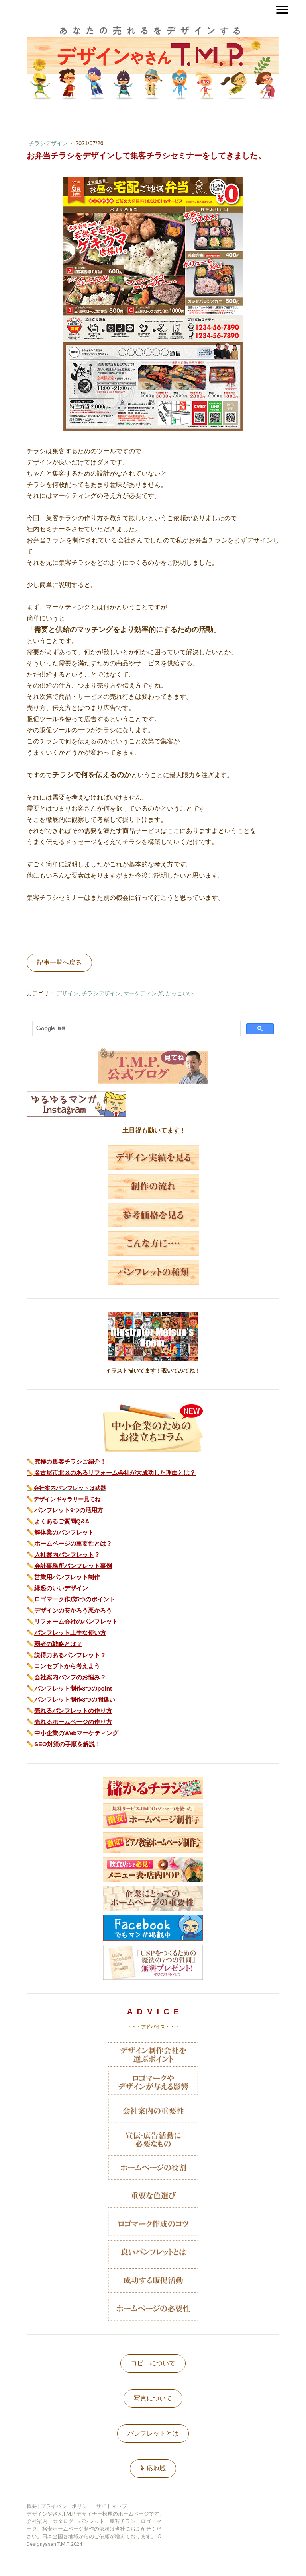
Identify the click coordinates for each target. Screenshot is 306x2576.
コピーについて (153, 2363)
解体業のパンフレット (64, 1532)
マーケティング (143, 993)
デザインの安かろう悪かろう (73, 1610)
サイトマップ (111, 2506)
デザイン (67, 993)
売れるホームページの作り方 (73, 1721)
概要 (32, 2506)
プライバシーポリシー (66, 2506)
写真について (153, 2398)
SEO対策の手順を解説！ (67, 1744)
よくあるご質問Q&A (61, 1521)
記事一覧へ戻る (59, 962)
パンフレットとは (153, 2433)
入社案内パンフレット (64, 1554)
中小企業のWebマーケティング (76, 1733)
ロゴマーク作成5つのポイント (74, 1599)
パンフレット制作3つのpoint (73, 1688)
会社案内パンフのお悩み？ (70, 1677)
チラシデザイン (49, 143)
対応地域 (153, 2468)
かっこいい (180, 993)
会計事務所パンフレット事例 (73, 1565)
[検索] (135, 1028)
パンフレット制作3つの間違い (74, 1699)
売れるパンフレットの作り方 (73, 1710)
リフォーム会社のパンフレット (76, 1621)
